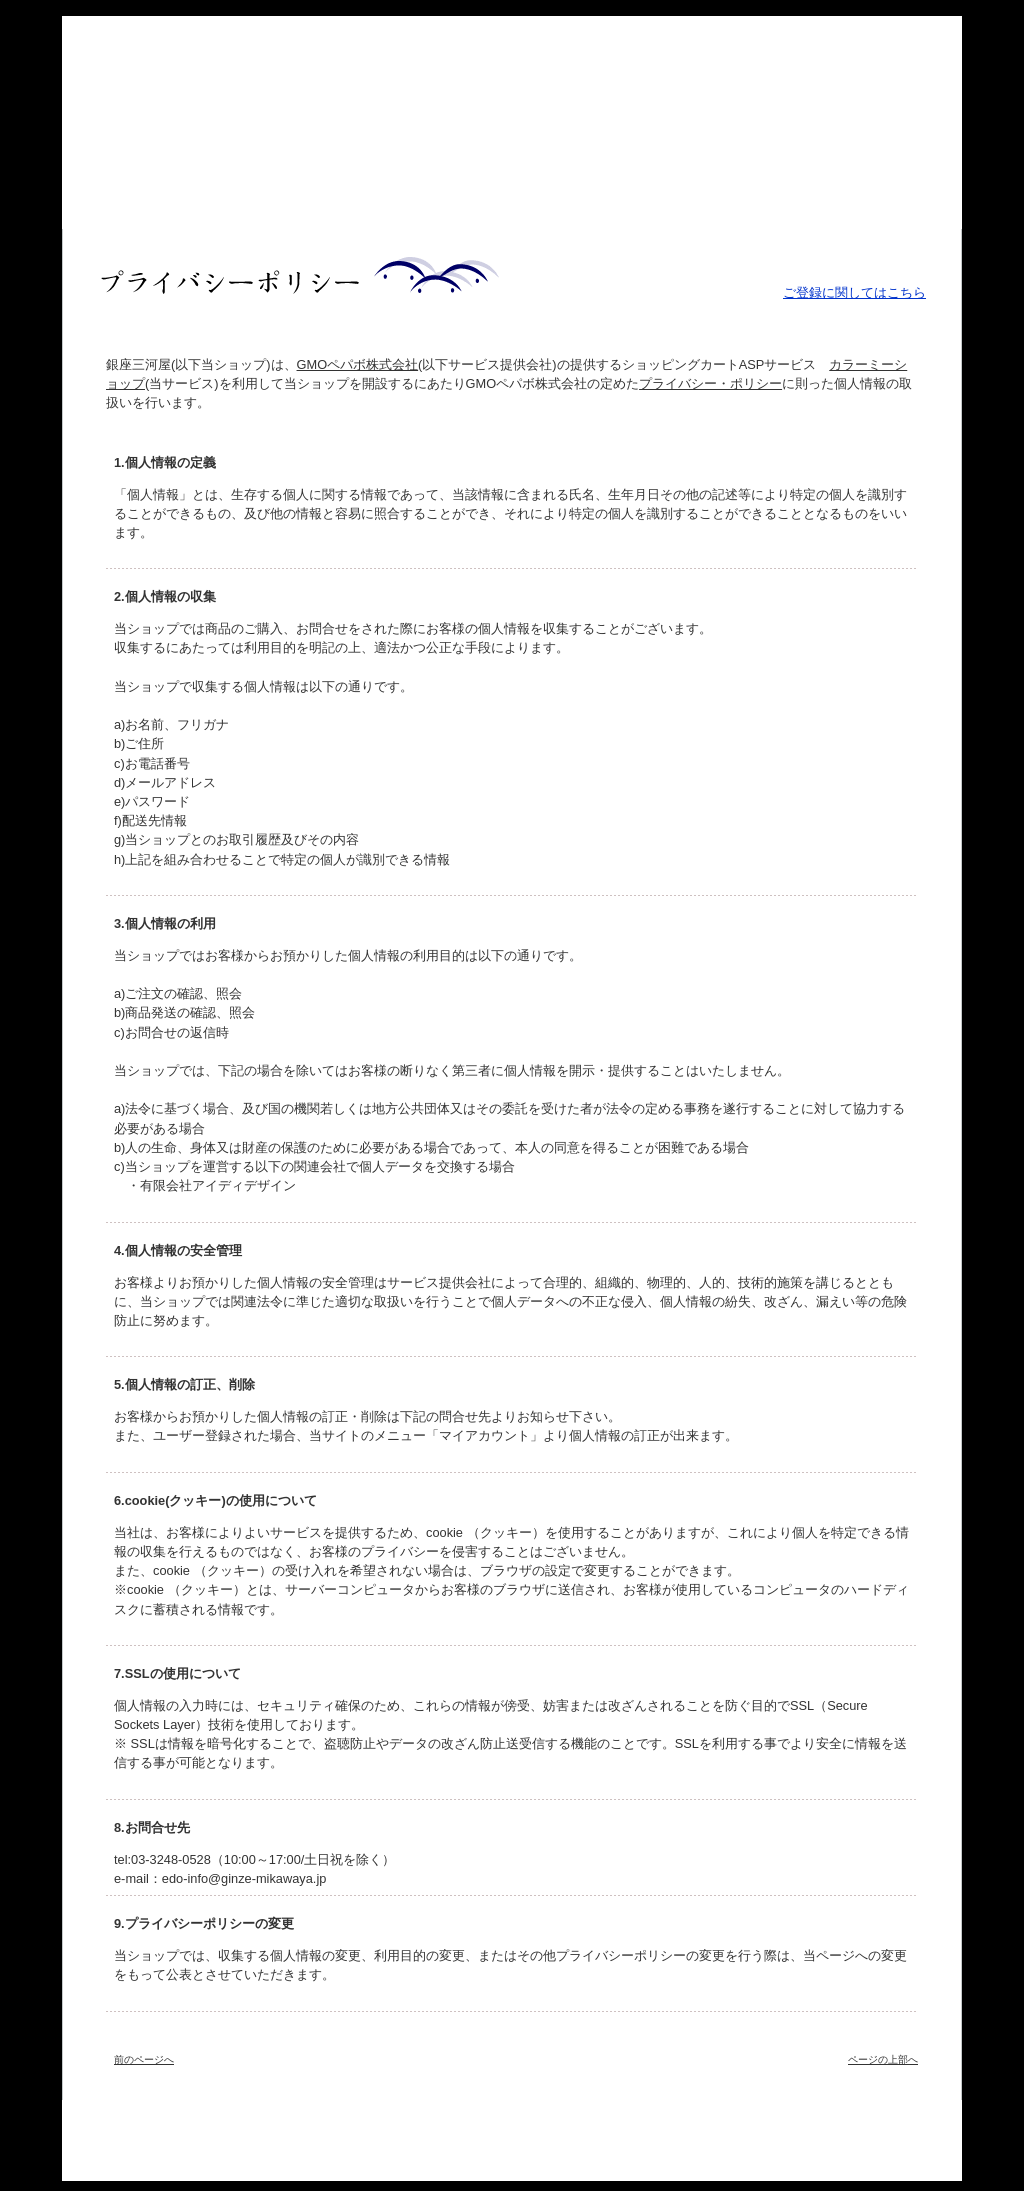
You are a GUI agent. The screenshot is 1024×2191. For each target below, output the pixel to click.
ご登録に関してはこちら (854, 292)
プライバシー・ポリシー (710, 383)
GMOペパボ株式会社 (358, 364)
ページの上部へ (883, 2059)
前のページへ (144, 2059)
